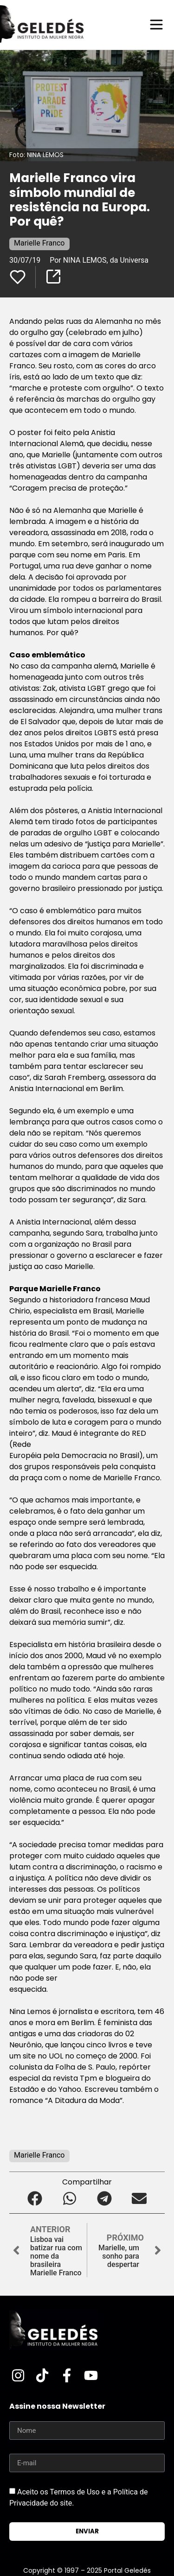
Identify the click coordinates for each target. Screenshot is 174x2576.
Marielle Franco (39, 243)
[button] (35, 2198)
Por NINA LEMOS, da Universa (100, 260)
